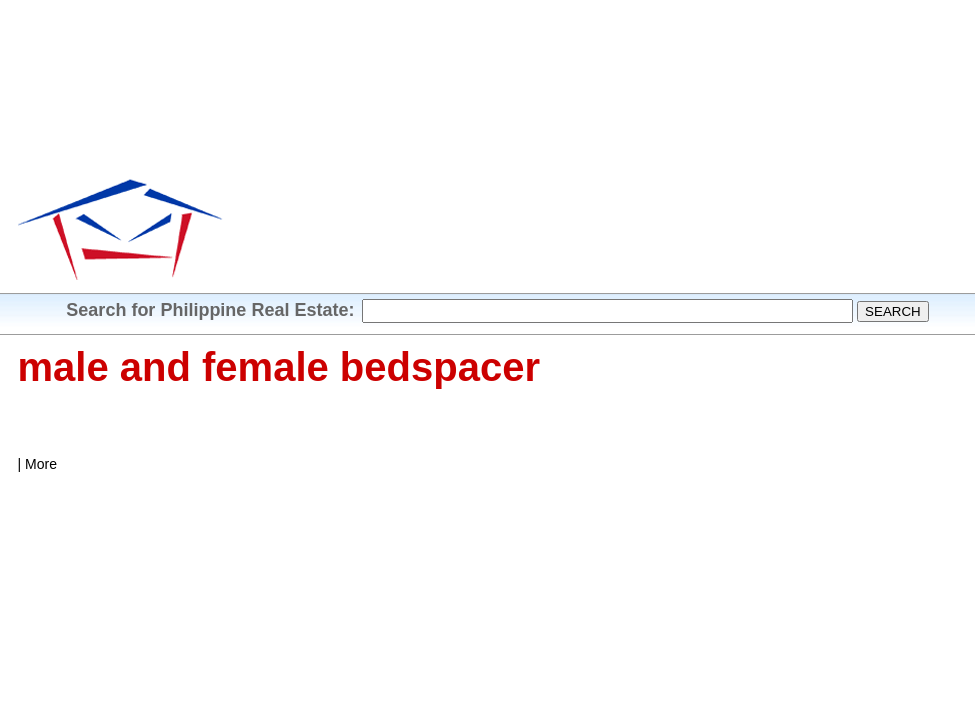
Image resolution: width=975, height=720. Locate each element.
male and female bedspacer (279, 367)
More (41, 464)
